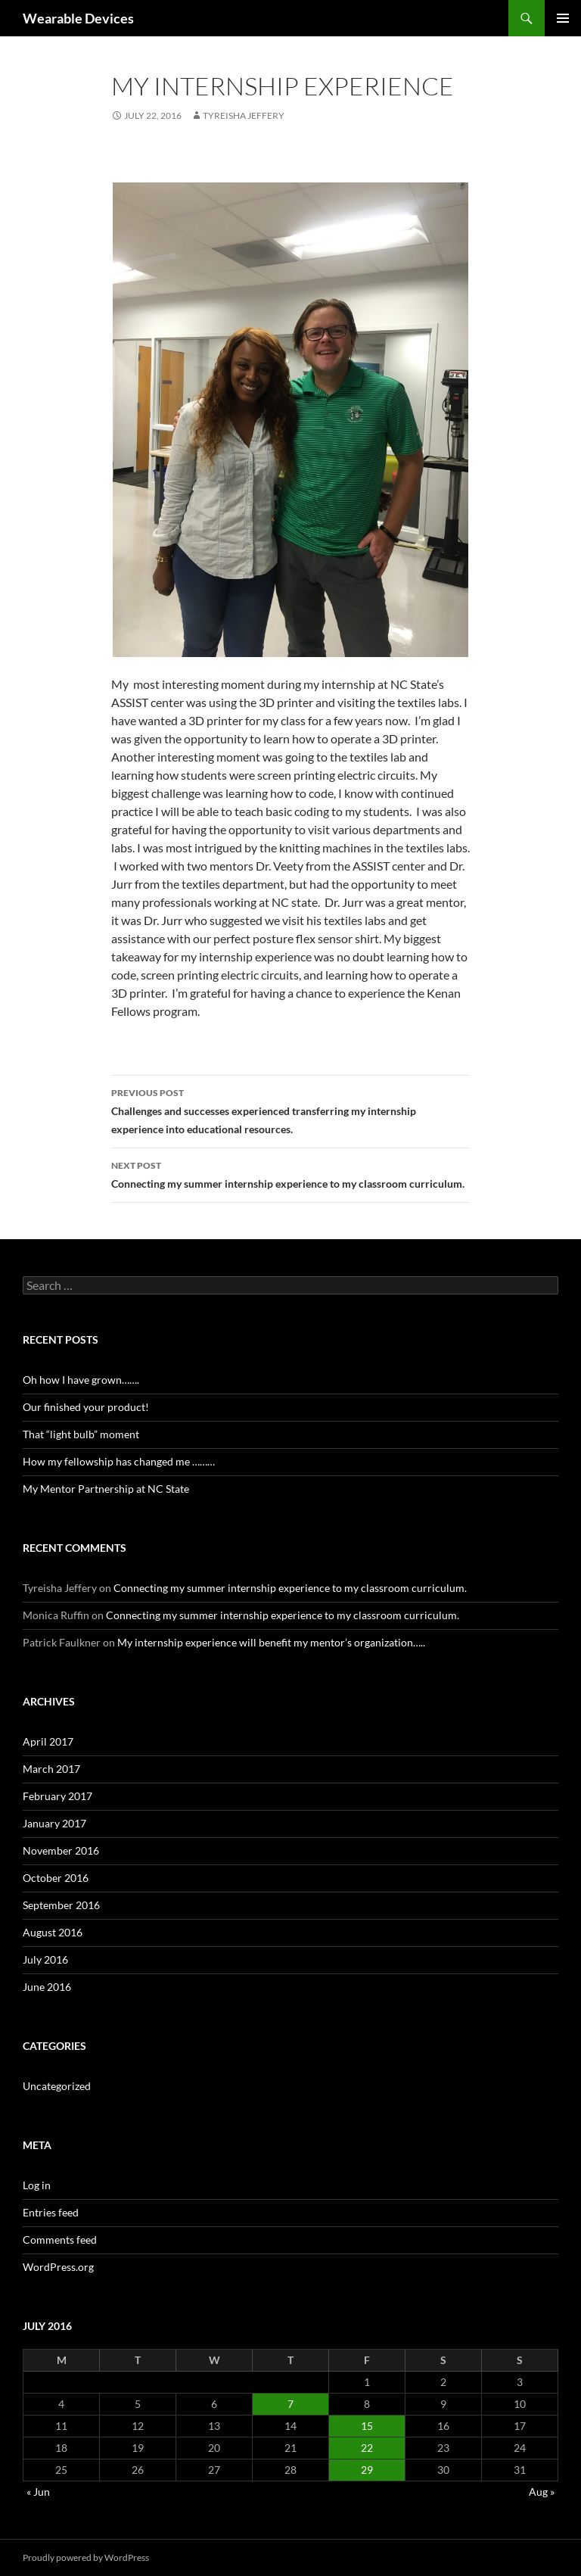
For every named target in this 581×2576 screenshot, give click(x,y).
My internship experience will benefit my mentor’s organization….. (271, 1642)
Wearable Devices (78, 18)
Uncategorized (57, 2085)
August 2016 (52, 1932)
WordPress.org (58, 2266)
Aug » (542, 2491)
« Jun (38, 2491)
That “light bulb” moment (81, 1434)
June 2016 (47, 1986)
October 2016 (56, 1877)
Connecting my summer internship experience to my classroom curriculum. (290, 1173)
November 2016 (61, 1850)
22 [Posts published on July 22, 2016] (367, 2447)
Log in (37, 2185)
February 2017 (57, 1795)
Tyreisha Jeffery (243, 115)
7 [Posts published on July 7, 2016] (290, 2403)
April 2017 (48, 1741)
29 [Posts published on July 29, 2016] (367, 2469)
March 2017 (51, 1768)
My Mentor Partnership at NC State (106, 1488)
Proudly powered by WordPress (86, 2557)
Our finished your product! (86, 1406)
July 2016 (45, 1959)
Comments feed (60, 2239)
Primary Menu (563, 18)
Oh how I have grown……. (81, 1379)
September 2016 (61, 1905)
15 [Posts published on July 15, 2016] (367, 2425)
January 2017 (54, 1823)
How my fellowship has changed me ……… (119, 1461)
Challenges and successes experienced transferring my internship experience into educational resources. (290, 1109)
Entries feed (51, 2212)
